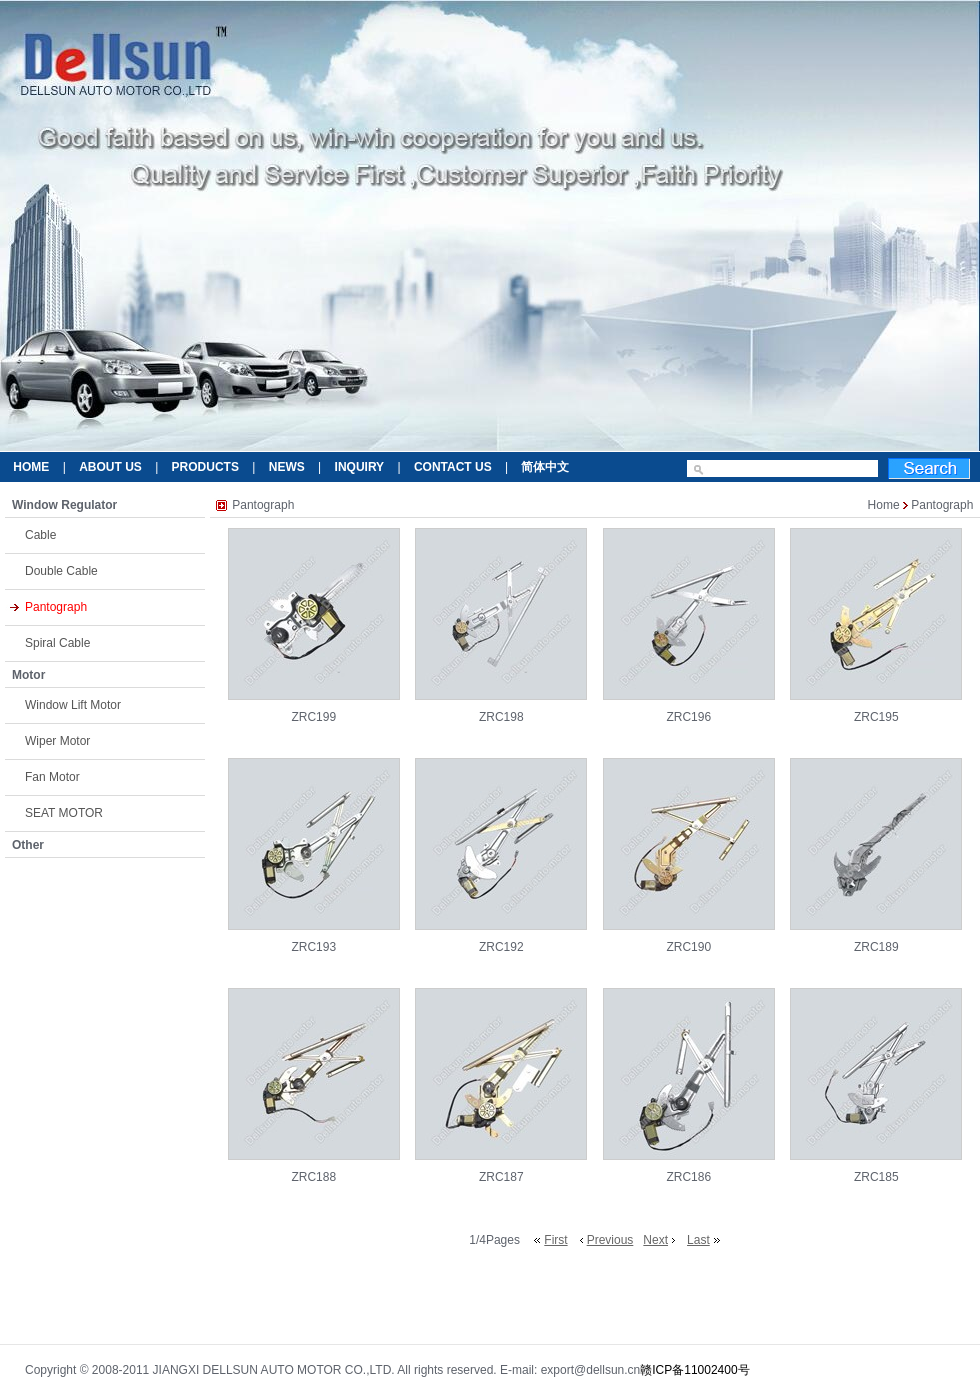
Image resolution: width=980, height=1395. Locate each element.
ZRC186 (688, 1177)
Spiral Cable (57, 643)
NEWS (287, 467)
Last (698, 1240)
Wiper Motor (57, 741)
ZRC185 (876, 1177)
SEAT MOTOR (64, 813)
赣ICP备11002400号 (694, 1370)
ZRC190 (688, 947)
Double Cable (61, 571)
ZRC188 (313, 1177)
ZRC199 (313, 717)
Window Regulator (64, 505)
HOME (31, 467)
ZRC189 (876, 947)
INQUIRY (360, 467)
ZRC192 (501, 947)
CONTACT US (453, 467)
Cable (40, 535)
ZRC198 (501, 717)
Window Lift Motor (73, 705)
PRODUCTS (205, 467)
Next (655, 1240)
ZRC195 (876, 717)
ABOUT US (110, 467)
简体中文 (545, 467)
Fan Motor (52, 777)
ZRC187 (501, 1177)
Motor (28, 675)
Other (28, 845)
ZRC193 (313, 947)
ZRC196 (688, 717)
